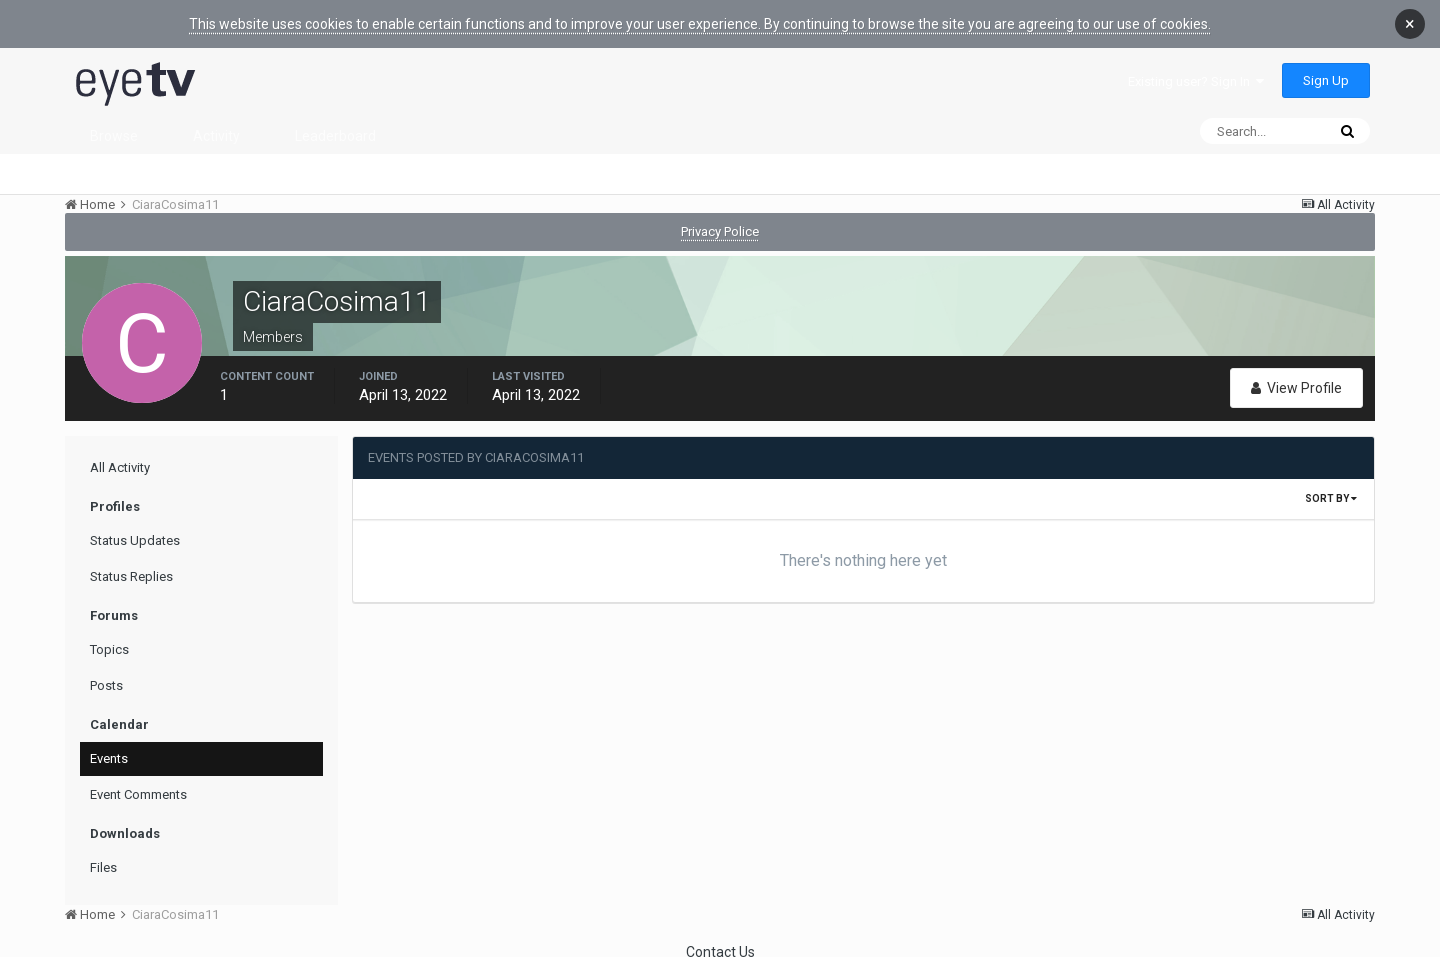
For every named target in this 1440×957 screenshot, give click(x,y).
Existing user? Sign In (1196, 68)
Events (109, 745)
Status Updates (135, 527)
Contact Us (720, 939)
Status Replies (131, 563)
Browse (114, 123)
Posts (106, 672)
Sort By (1331, 485)
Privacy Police (720, 218)
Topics (109, 636)
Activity (216, 123)
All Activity (120, 454)
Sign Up (1326, 67)
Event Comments (138, 781)
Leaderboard (335, 123)
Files (103, 854)
